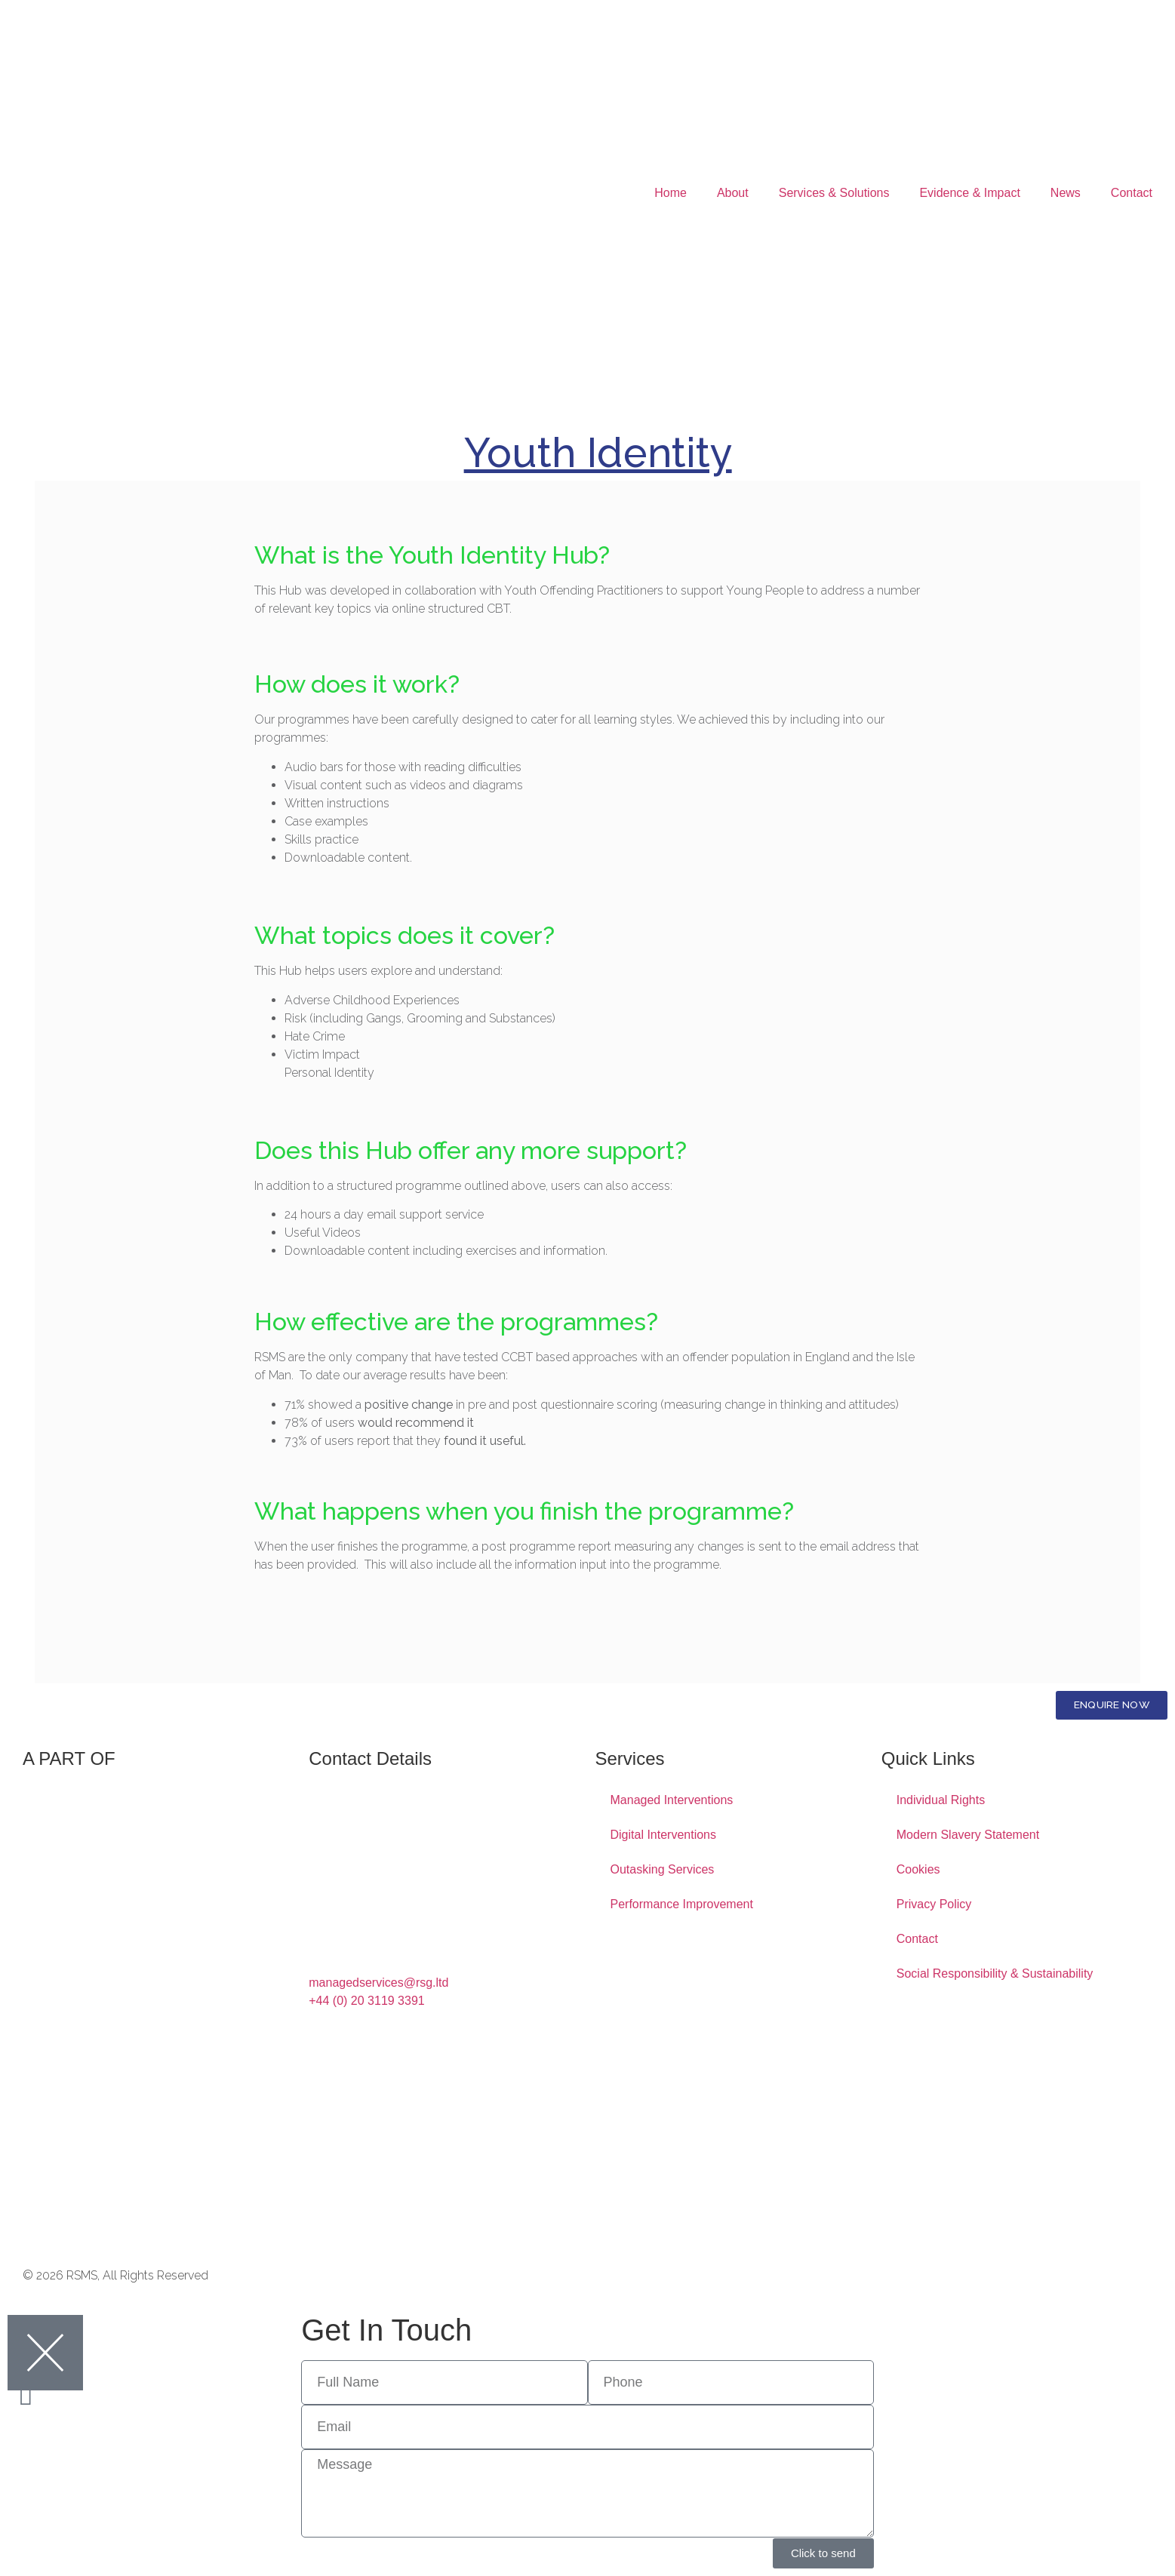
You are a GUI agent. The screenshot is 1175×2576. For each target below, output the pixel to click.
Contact (1131, 192)
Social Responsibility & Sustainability (995, 1973)
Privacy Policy (934, 1904)
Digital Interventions (664, 1834)
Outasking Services (663, 1869)
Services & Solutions (834, 192)
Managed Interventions (672, 1800)
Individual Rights (941, 1800)
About (733, 192)
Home (670, 192)
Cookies (918, 1869)
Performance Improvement (682, 1904)
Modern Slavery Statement (968, 1834)
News (1065, 192)
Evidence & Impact (969, 192)
